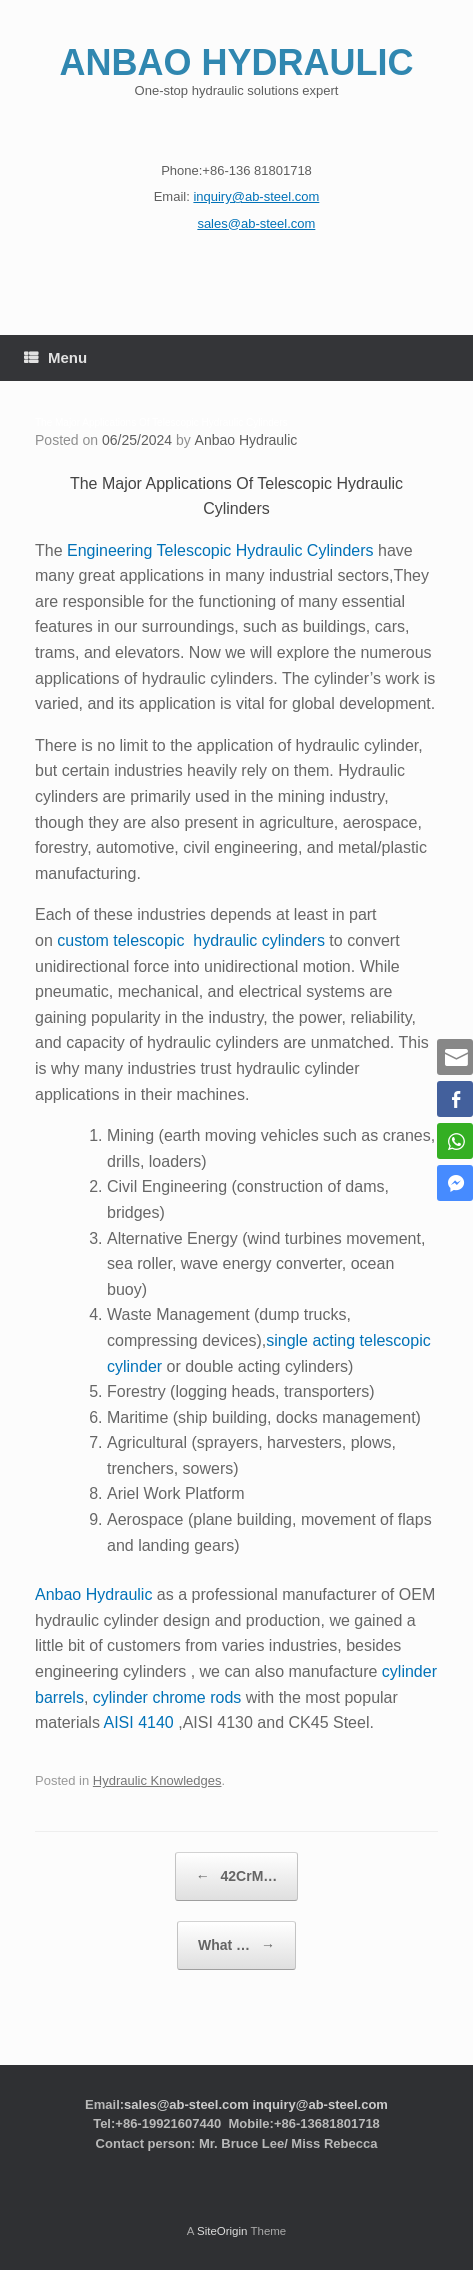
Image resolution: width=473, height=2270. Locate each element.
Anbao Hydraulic (246, 440)
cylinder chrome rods (167, 1697)
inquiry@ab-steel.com (319, 2104)
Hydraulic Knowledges (157, 1780)
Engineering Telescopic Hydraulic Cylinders (220, 550)
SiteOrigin (222, 2231)
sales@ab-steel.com (186, 2104)
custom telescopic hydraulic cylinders (191, 940)
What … (236, 1945)
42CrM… (237, 1876)
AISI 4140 (138, 1722)
